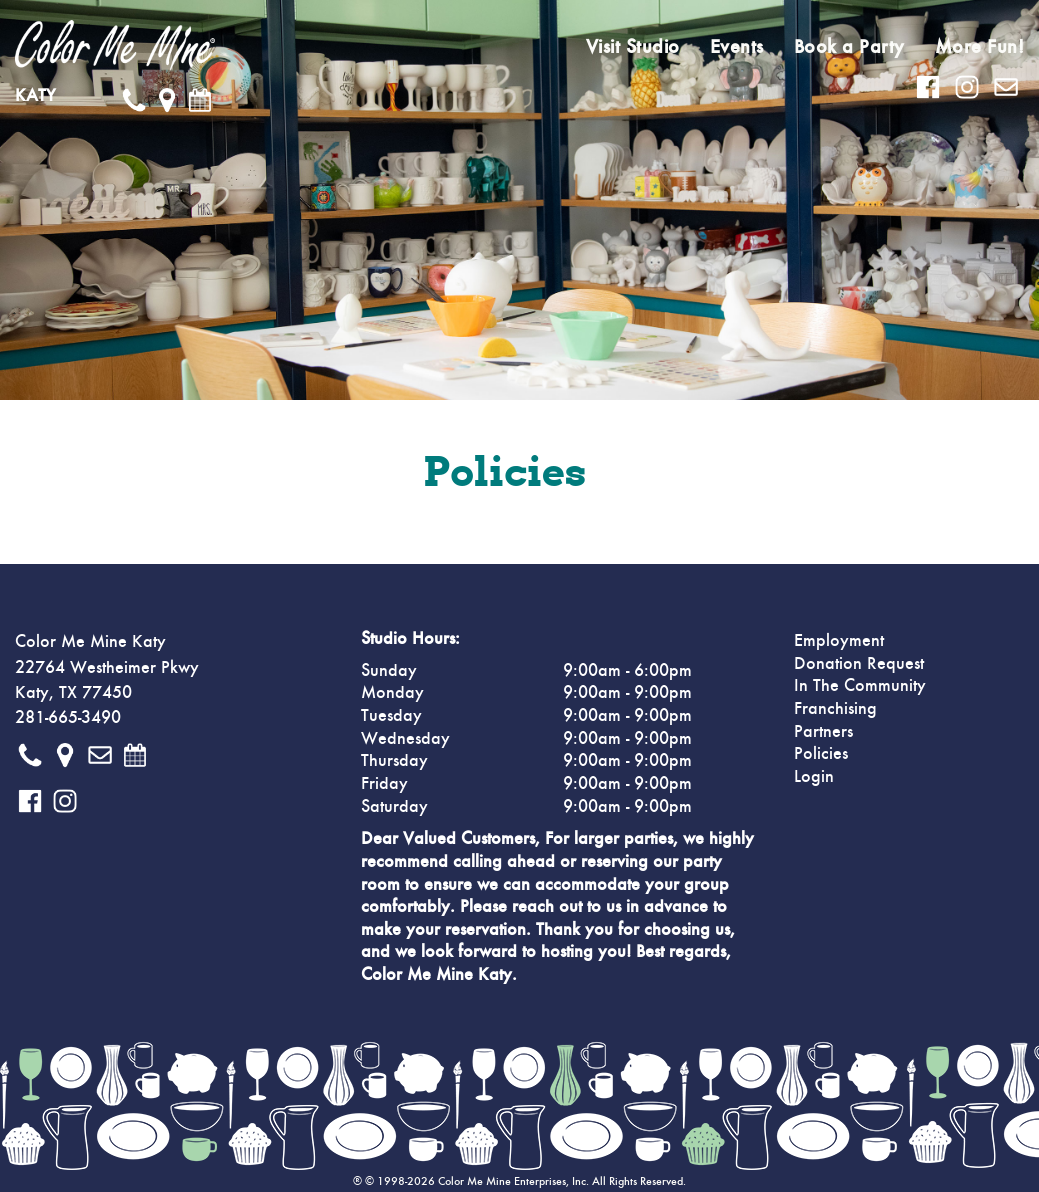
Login (814, 777)
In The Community (860, 686)
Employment (839, 641)
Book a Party (849, 47)
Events (737, 47)
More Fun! (980, 47)
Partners (823, 732)
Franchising (835, 709)
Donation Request (859, 664)
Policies (821, 754)
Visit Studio (633, 47)
